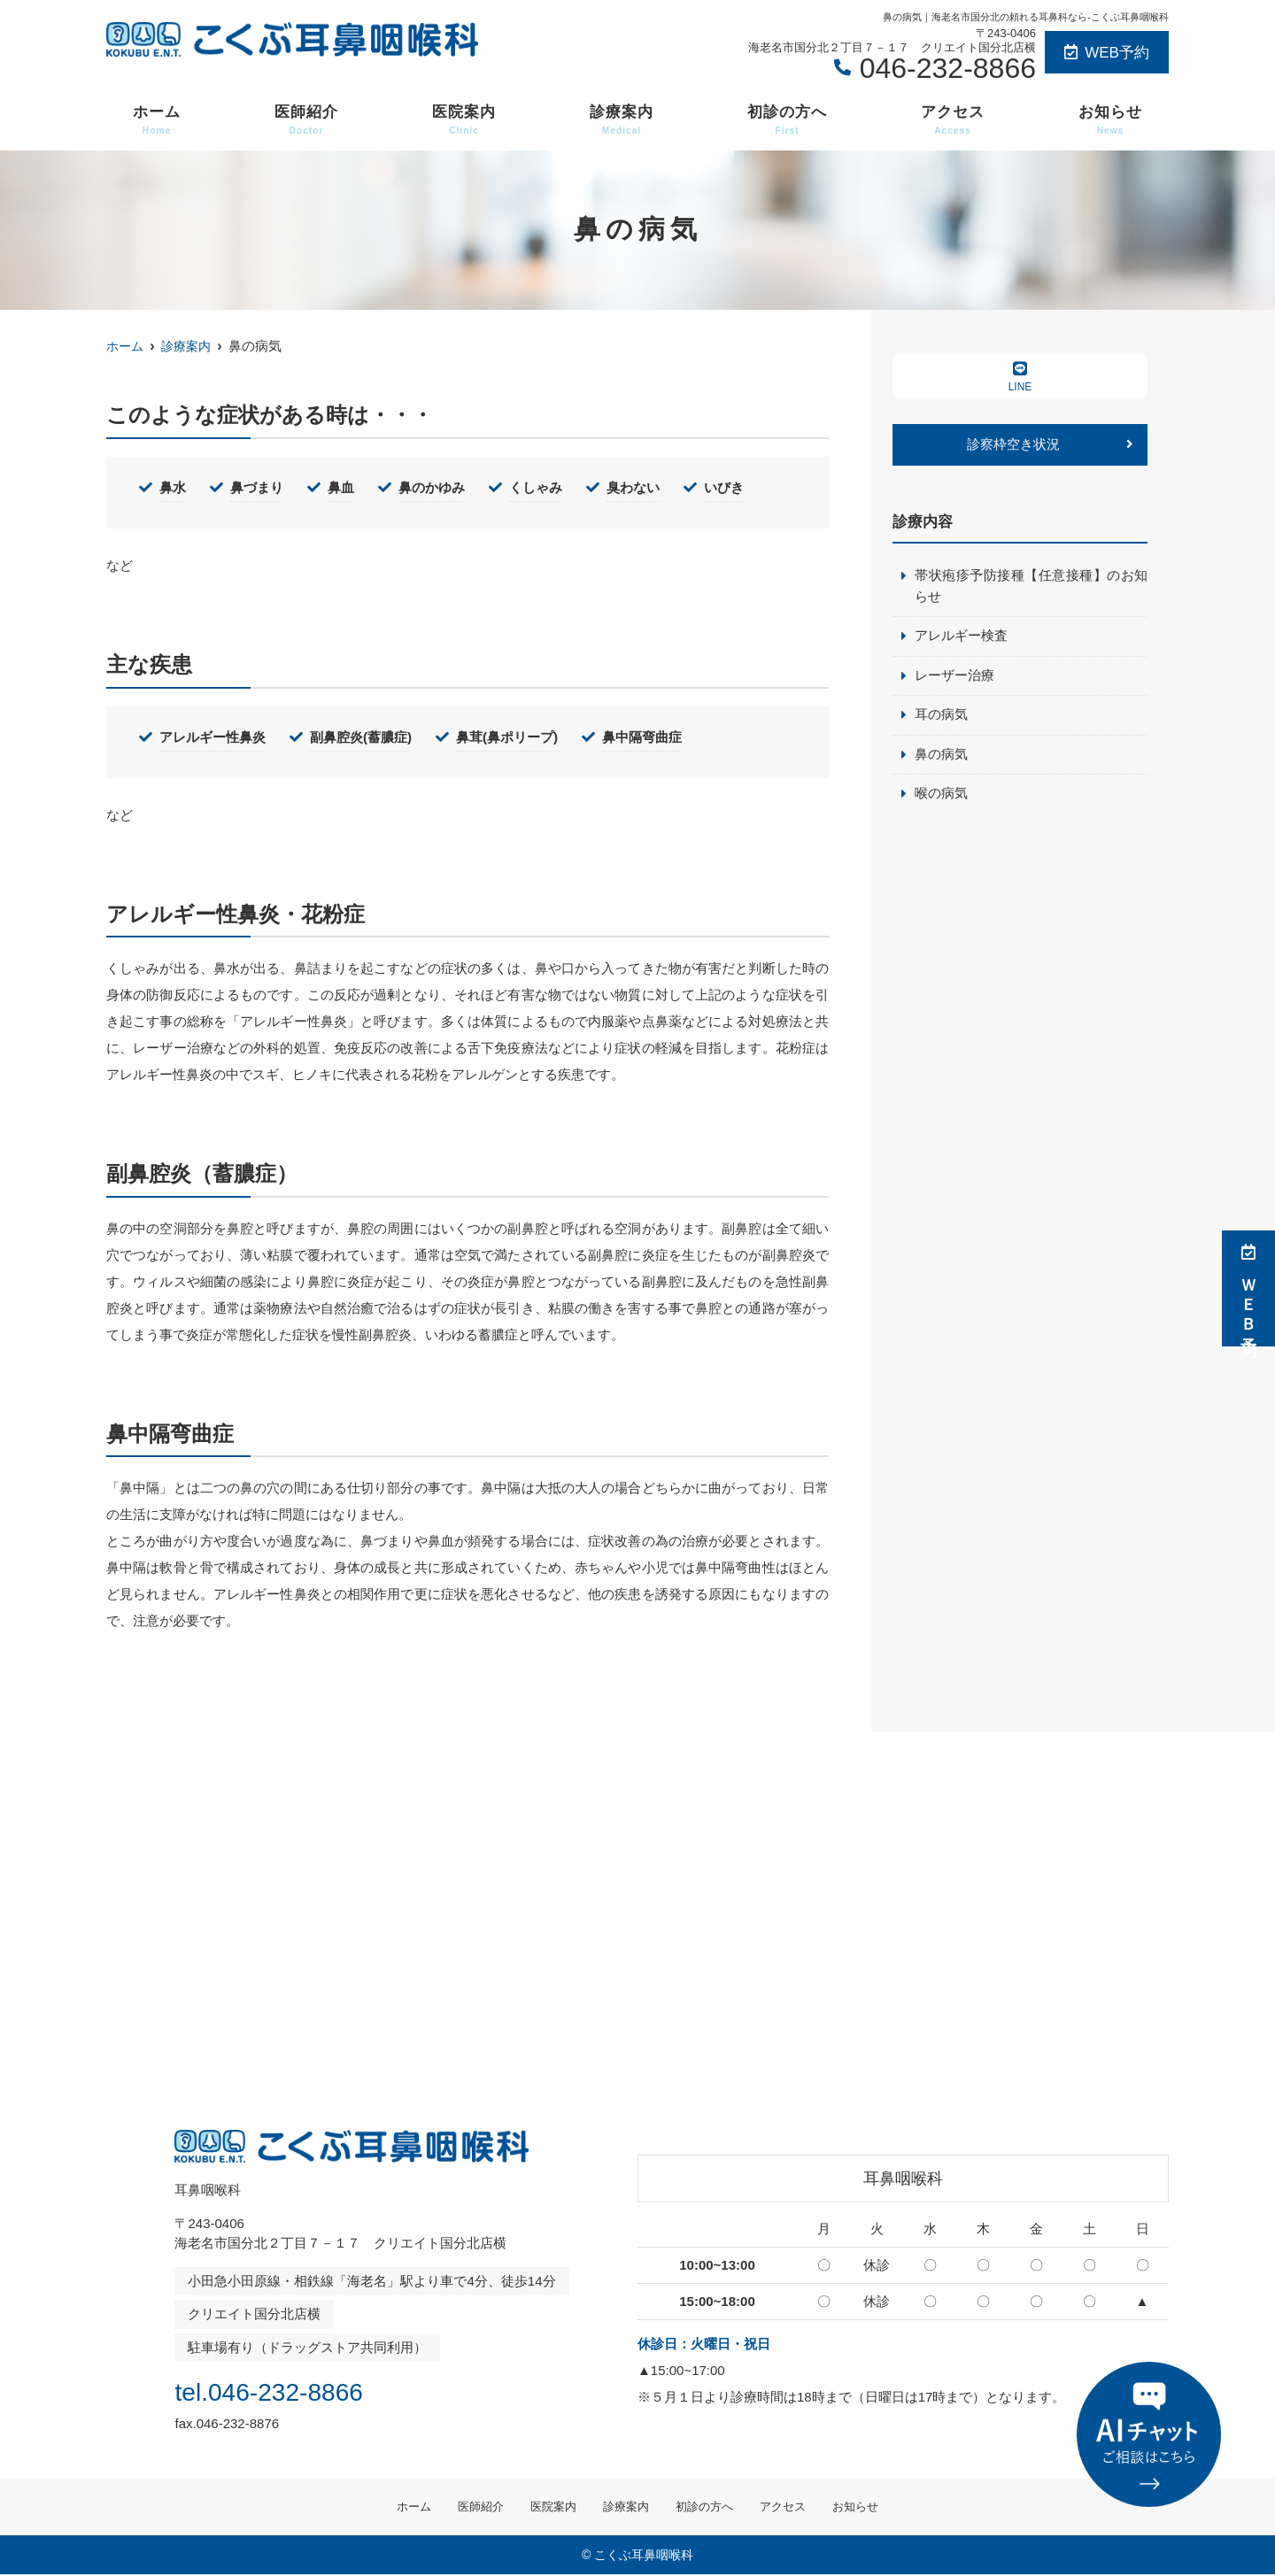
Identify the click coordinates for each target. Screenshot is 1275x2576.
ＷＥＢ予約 (1248, 1288)
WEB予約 (1106, 52)
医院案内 (464, 120)
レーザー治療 (954, 677)
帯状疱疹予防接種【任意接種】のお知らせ (1031, 587)
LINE (1020, 376)
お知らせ (1110, 120)
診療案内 (621, 120)
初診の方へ (787, 120)
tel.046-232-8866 (288, 2390)
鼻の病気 (941, 757)
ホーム (157, 120)
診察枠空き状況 (1013, 444)
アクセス (953, 120)
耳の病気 (941, 717)
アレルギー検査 (961, 637)
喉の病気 (941, 797)
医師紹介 (306, 120)
